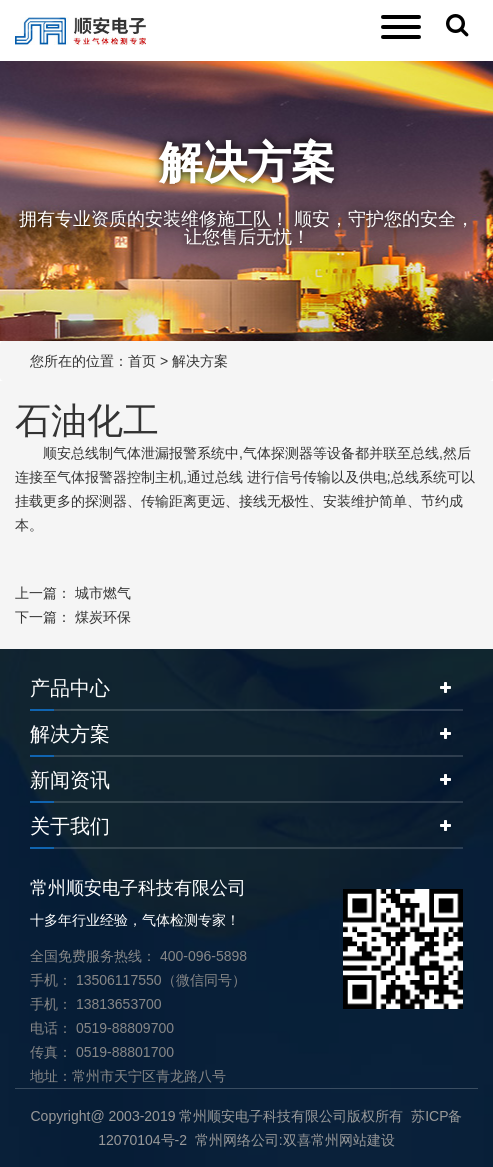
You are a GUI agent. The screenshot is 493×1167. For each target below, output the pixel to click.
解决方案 (200, 361)
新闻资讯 (70, 780)
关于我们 (70, 826)
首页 (142, 361)
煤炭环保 (103, 617)
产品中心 (70, 688)
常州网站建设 (353, 1140)
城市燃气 (103, 593)
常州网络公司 (237, 1140)
